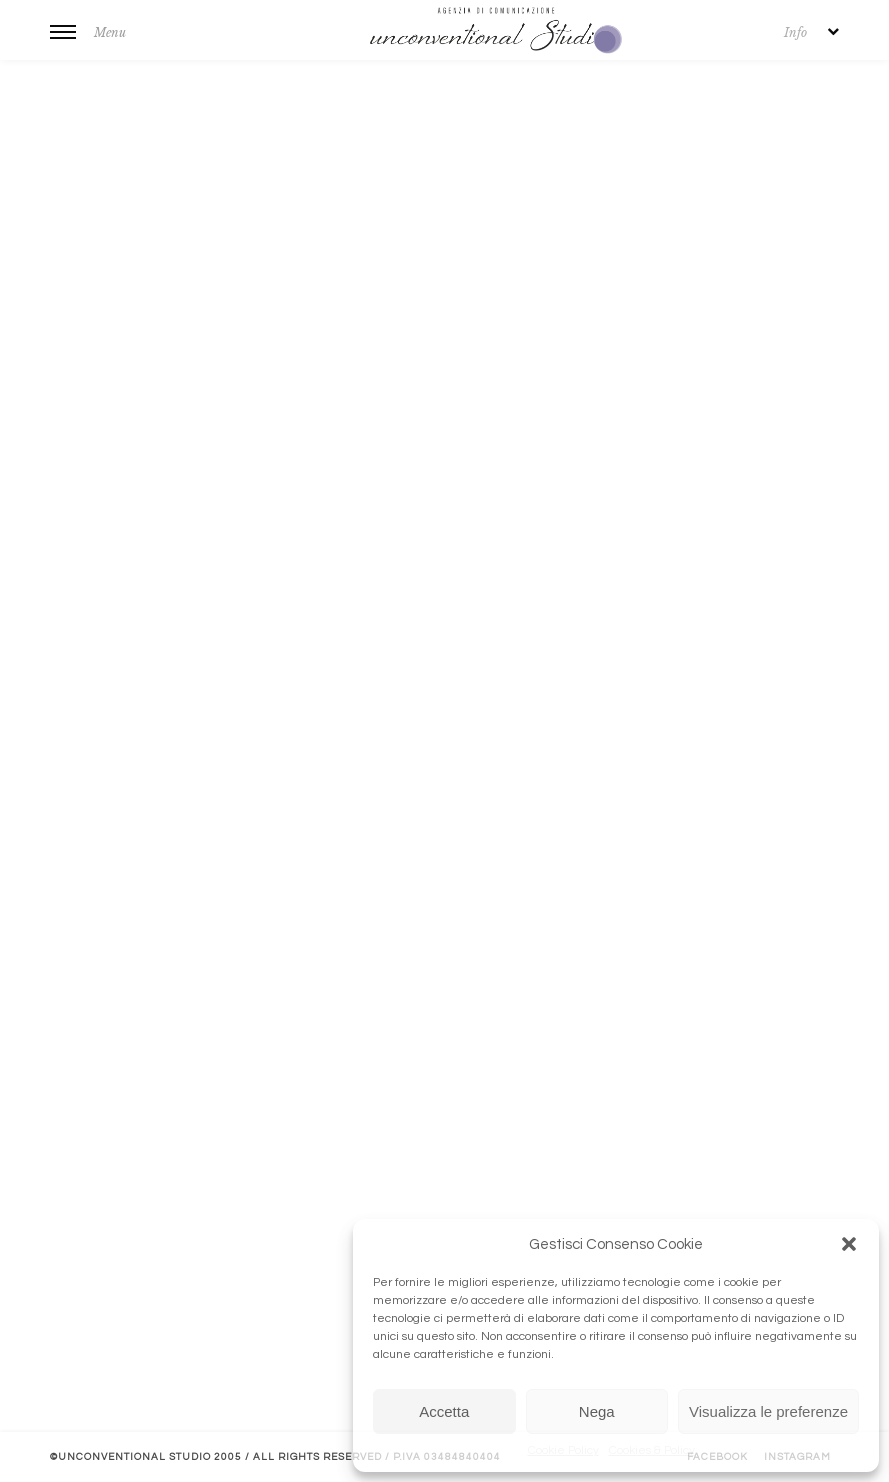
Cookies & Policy (652, 1450)
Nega (597, 1411)
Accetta (444, 1411)
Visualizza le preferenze (768, 1411)
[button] (849, 1244)
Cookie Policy (563, 1450)
